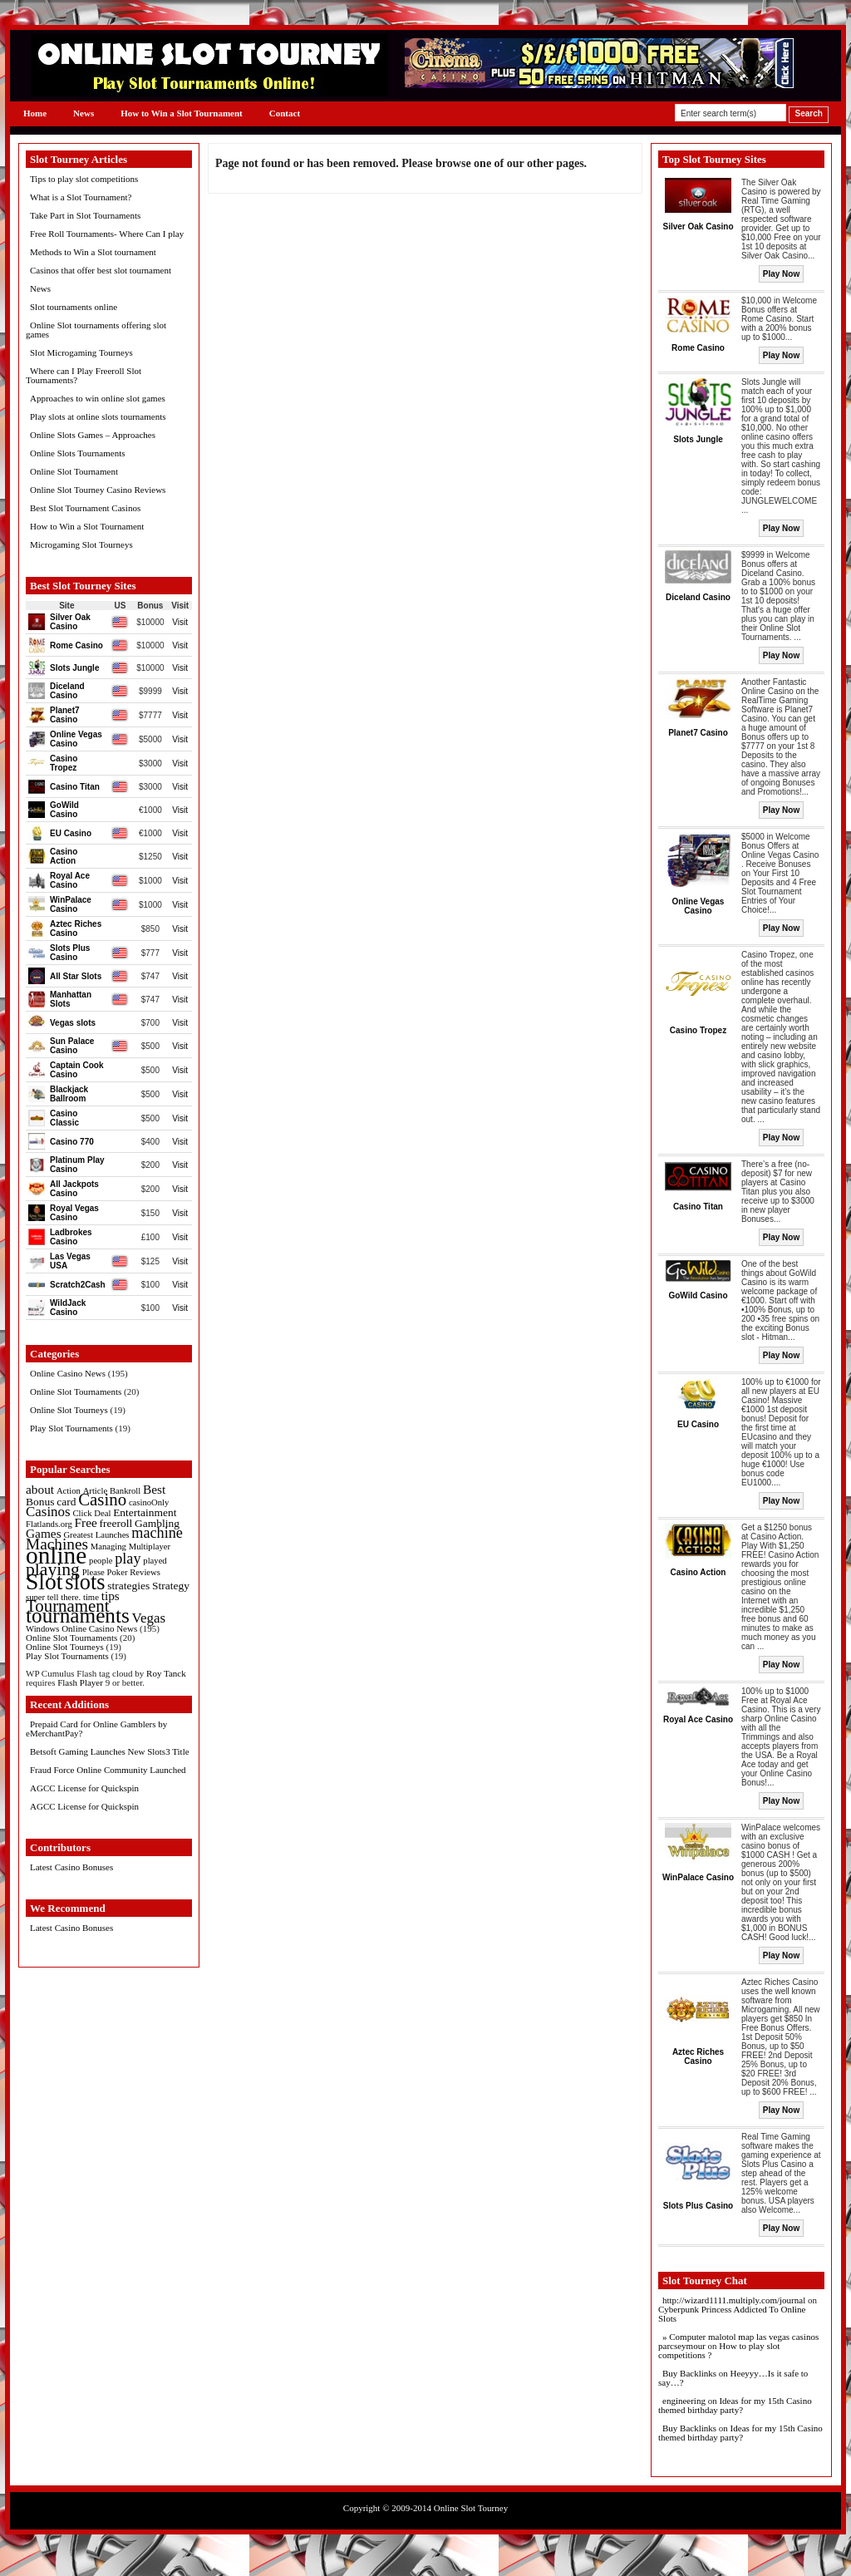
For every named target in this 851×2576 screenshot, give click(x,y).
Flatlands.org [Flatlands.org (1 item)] (49, 1524)
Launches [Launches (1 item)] (113, 1534)
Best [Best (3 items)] (154, 1489)
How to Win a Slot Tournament (182, 113)
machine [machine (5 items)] (157, 1532)
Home (35, 113)
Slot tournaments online (73, 307)
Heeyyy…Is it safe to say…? (733, 2377)
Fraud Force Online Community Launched (108, 1770)
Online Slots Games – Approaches (92, 435)
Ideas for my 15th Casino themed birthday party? (735, 2405)
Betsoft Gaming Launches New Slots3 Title (109, 1751)
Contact (284, 113)
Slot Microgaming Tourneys (81, 352)
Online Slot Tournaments (75, 1391)
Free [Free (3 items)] (86, 1522)
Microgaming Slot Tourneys (81, 544)
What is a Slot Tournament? (80, 197)
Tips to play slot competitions (84, 179)
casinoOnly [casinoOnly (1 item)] (149, 1502)
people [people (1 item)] (100, 1560)
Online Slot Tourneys (69, 1410)
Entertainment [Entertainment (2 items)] (144, 1512)
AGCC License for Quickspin (84, 1788)
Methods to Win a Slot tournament (93, 252)
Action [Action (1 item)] (69, 1490)
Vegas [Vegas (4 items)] (148, 1618)
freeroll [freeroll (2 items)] (116, 1523)
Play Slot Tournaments (71, 1428)
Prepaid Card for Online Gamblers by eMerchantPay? (96, 1728)
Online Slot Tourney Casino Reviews (97, 490)
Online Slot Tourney (471, 2508)
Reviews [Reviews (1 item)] (145, 1572)
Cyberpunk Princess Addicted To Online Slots (731, 2313)
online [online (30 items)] (56, 1555)
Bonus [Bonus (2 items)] (40, 1501)
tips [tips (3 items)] (110, 1595)
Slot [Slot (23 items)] (44, 1581)
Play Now (781, 273)
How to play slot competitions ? (719, 2350)
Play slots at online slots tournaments (97, 416)
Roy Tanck (166, 1673)
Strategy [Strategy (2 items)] (170, 1585)
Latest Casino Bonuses (71, 1867)
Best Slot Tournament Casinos (85, 508)
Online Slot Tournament (74, 471)
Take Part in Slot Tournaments (85, 215)
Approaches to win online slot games (97, 398)
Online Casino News (68, 1373)
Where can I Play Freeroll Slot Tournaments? (83, 375)
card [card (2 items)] (66, 1501)
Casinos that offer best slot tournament (100, 270)
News (83, 113)
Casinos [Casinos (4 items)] (48, 1511)
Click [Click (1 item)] (81, 1513)
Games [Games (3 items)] (43, 1533)
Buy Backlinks (689, 2373)
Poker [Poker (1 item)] (117, 1572)
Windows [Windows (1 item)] (42, 1628)
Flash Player (80, 1682)
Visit (180, 622)
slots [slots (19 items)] (85, 1582)
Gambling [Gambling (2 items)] (157, 1523)
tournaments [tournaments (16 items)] (78, 1615)
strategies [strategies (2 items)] (128, 1585)
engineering (684, 2401)
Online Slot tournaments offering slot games (96, 329)
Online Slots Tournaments (77, 453)
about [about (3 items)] (40, 1489)
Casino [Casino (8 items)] (102, 1500)
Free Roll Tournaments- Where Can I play (107, 234)
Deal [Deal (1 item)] (102, 1513)
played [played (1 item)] (154, 1560)
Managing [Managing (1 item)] (108, 1546)
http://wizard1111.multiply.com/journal (733, 2300)
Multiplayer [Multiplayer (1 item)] (149, 1546)
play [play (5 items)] (127, 1558)
